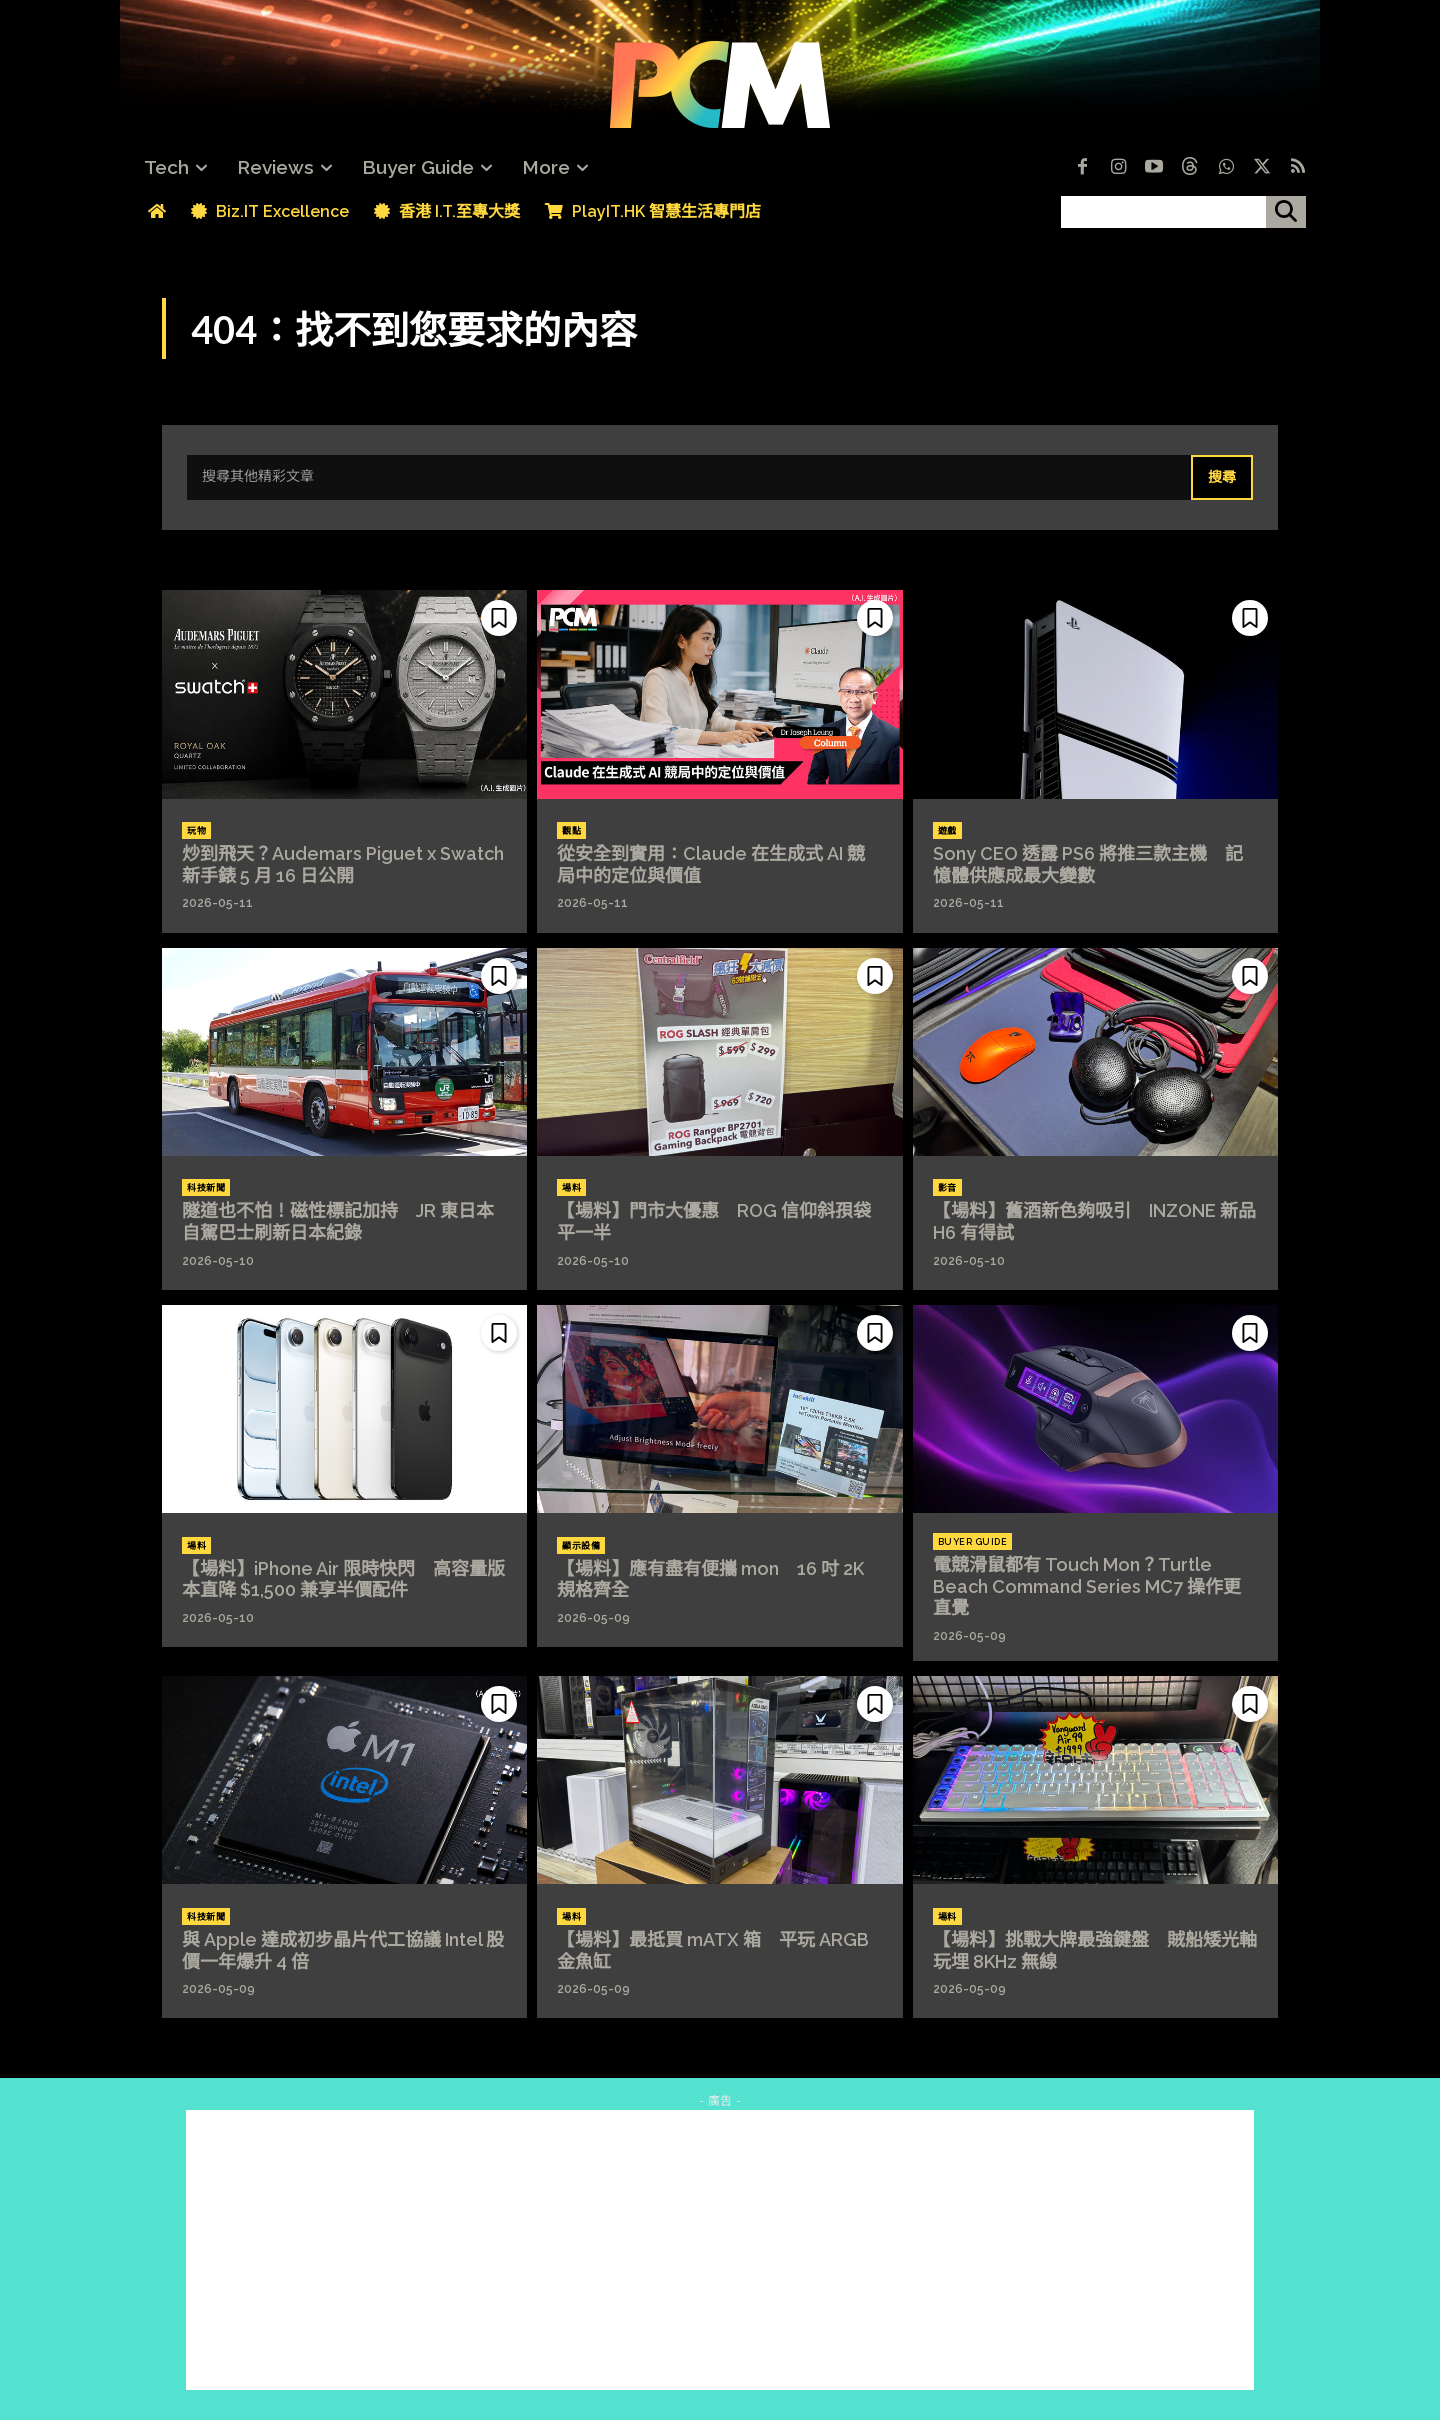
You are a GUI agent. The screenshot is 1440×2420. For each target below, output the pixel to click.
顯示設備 (581, 1546)
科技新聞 (206, 1188)
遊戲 (947, 831)
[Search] (1222, 478)
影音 (947, 1188)
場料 (571, 1188)
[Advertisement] (720, 2250)
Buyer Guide (973, 1542)
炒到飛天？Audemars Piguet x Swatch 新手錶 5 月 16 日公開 (343, 864)
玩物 (196, 831)
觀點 (571, 831)
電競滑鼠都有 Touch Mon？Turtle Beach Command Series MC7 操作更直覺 (1087, 1586)
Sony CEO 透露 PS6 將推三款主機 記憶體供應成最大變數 (1088, 864)
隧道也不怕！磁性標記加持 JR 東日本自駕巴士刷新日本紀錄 (338, 1221)
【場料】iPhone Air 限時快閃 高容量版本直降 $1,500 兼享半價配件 (343, 1579)
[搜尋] (1286, 212)
